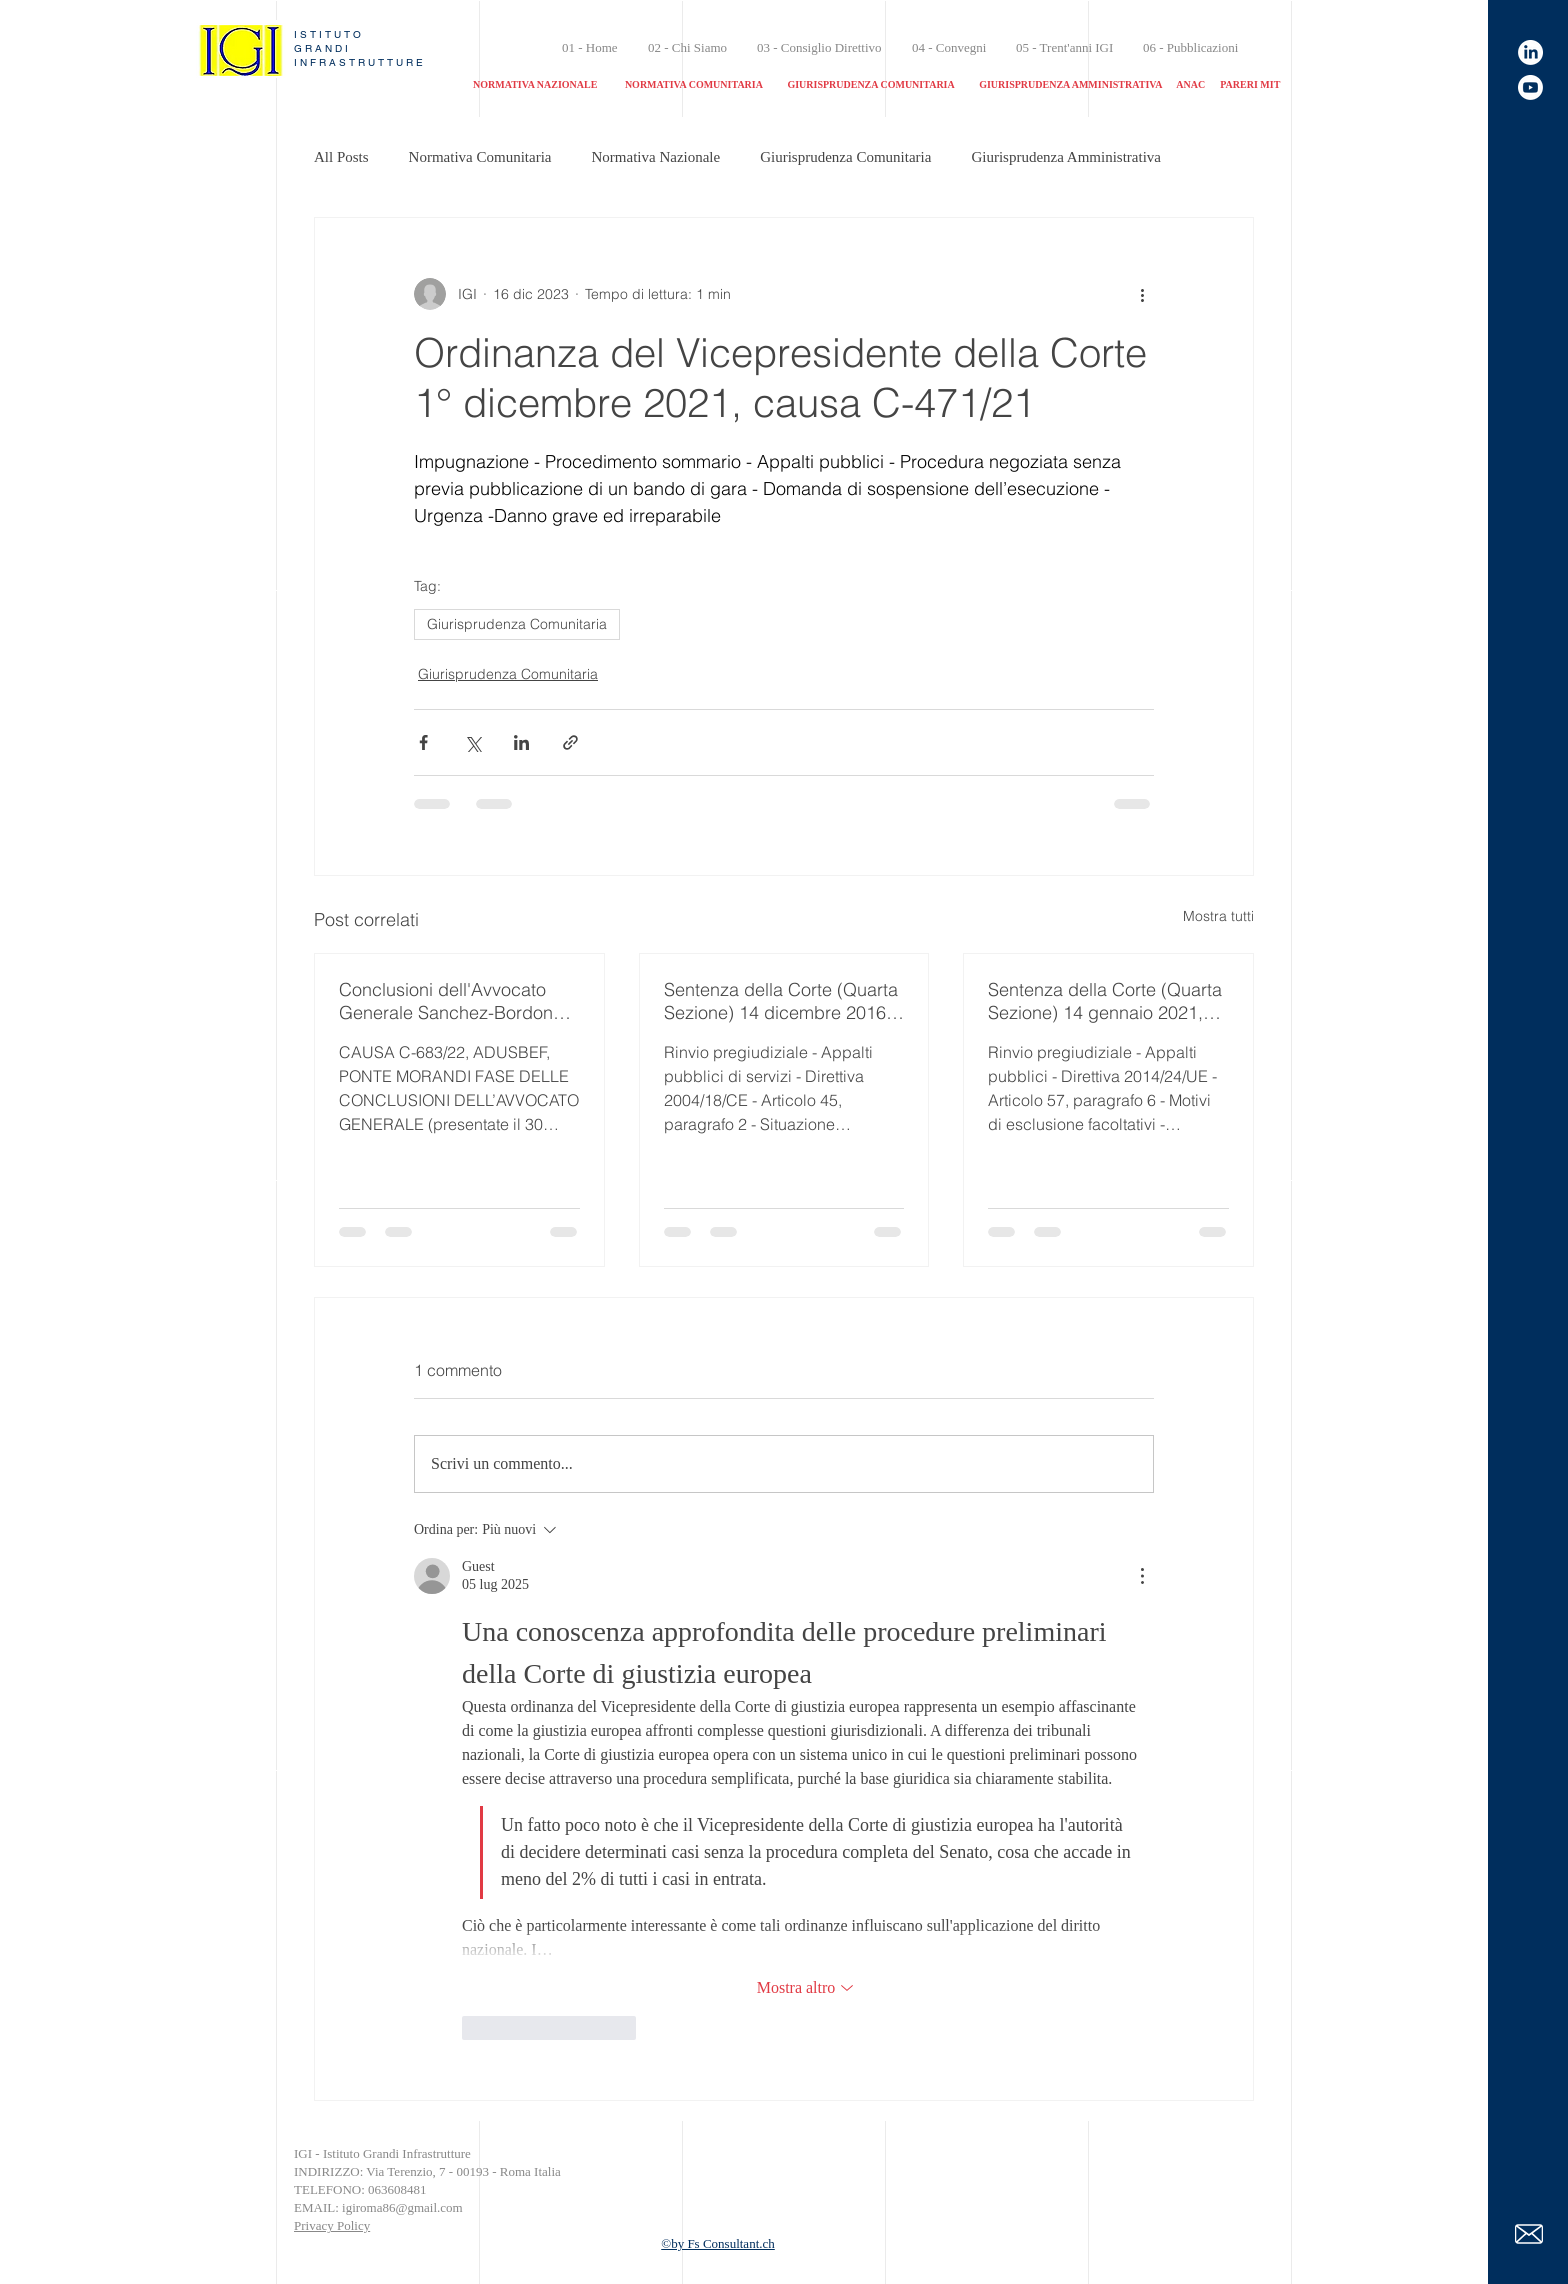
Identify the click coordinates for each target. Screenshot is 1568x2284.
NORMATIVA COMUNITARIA (694, 84)
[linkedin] (1530, 52)
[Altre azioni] (1142, 294)
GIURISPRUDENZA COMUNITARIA (870, 84)
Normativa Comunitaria (480, 157)
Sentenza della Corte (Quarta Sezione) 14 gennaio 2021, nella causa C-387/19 (1105, 1001)
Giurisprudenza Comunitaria (845, 157)
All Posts (341, 157)
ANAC (1190, 84)
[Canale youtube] (1530, 87)
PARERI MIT (1250, 84)
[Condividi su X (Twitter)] (472, 742)
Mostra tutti (1218, 916)
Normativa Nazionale (656, 157)
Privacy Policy (332, 2225)
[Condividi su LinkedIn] (521, 742)
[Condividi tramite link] (570, 742)
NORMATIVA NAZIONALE (544, 84)
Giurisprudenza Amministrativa (1066, 157)
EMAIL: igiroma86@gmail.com (378, 2207)
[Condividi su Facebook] (423, 742)
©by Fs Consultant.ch (718, 2243)
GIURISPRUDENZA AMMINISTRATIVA (1070, 84)
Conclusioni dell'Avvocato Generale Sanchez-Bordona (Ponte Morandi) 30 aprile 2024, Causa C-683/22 (451, 1001)
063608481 (399, 2189)
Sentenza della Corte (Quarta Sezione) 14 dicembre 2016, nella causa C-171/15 (781, 1001)
